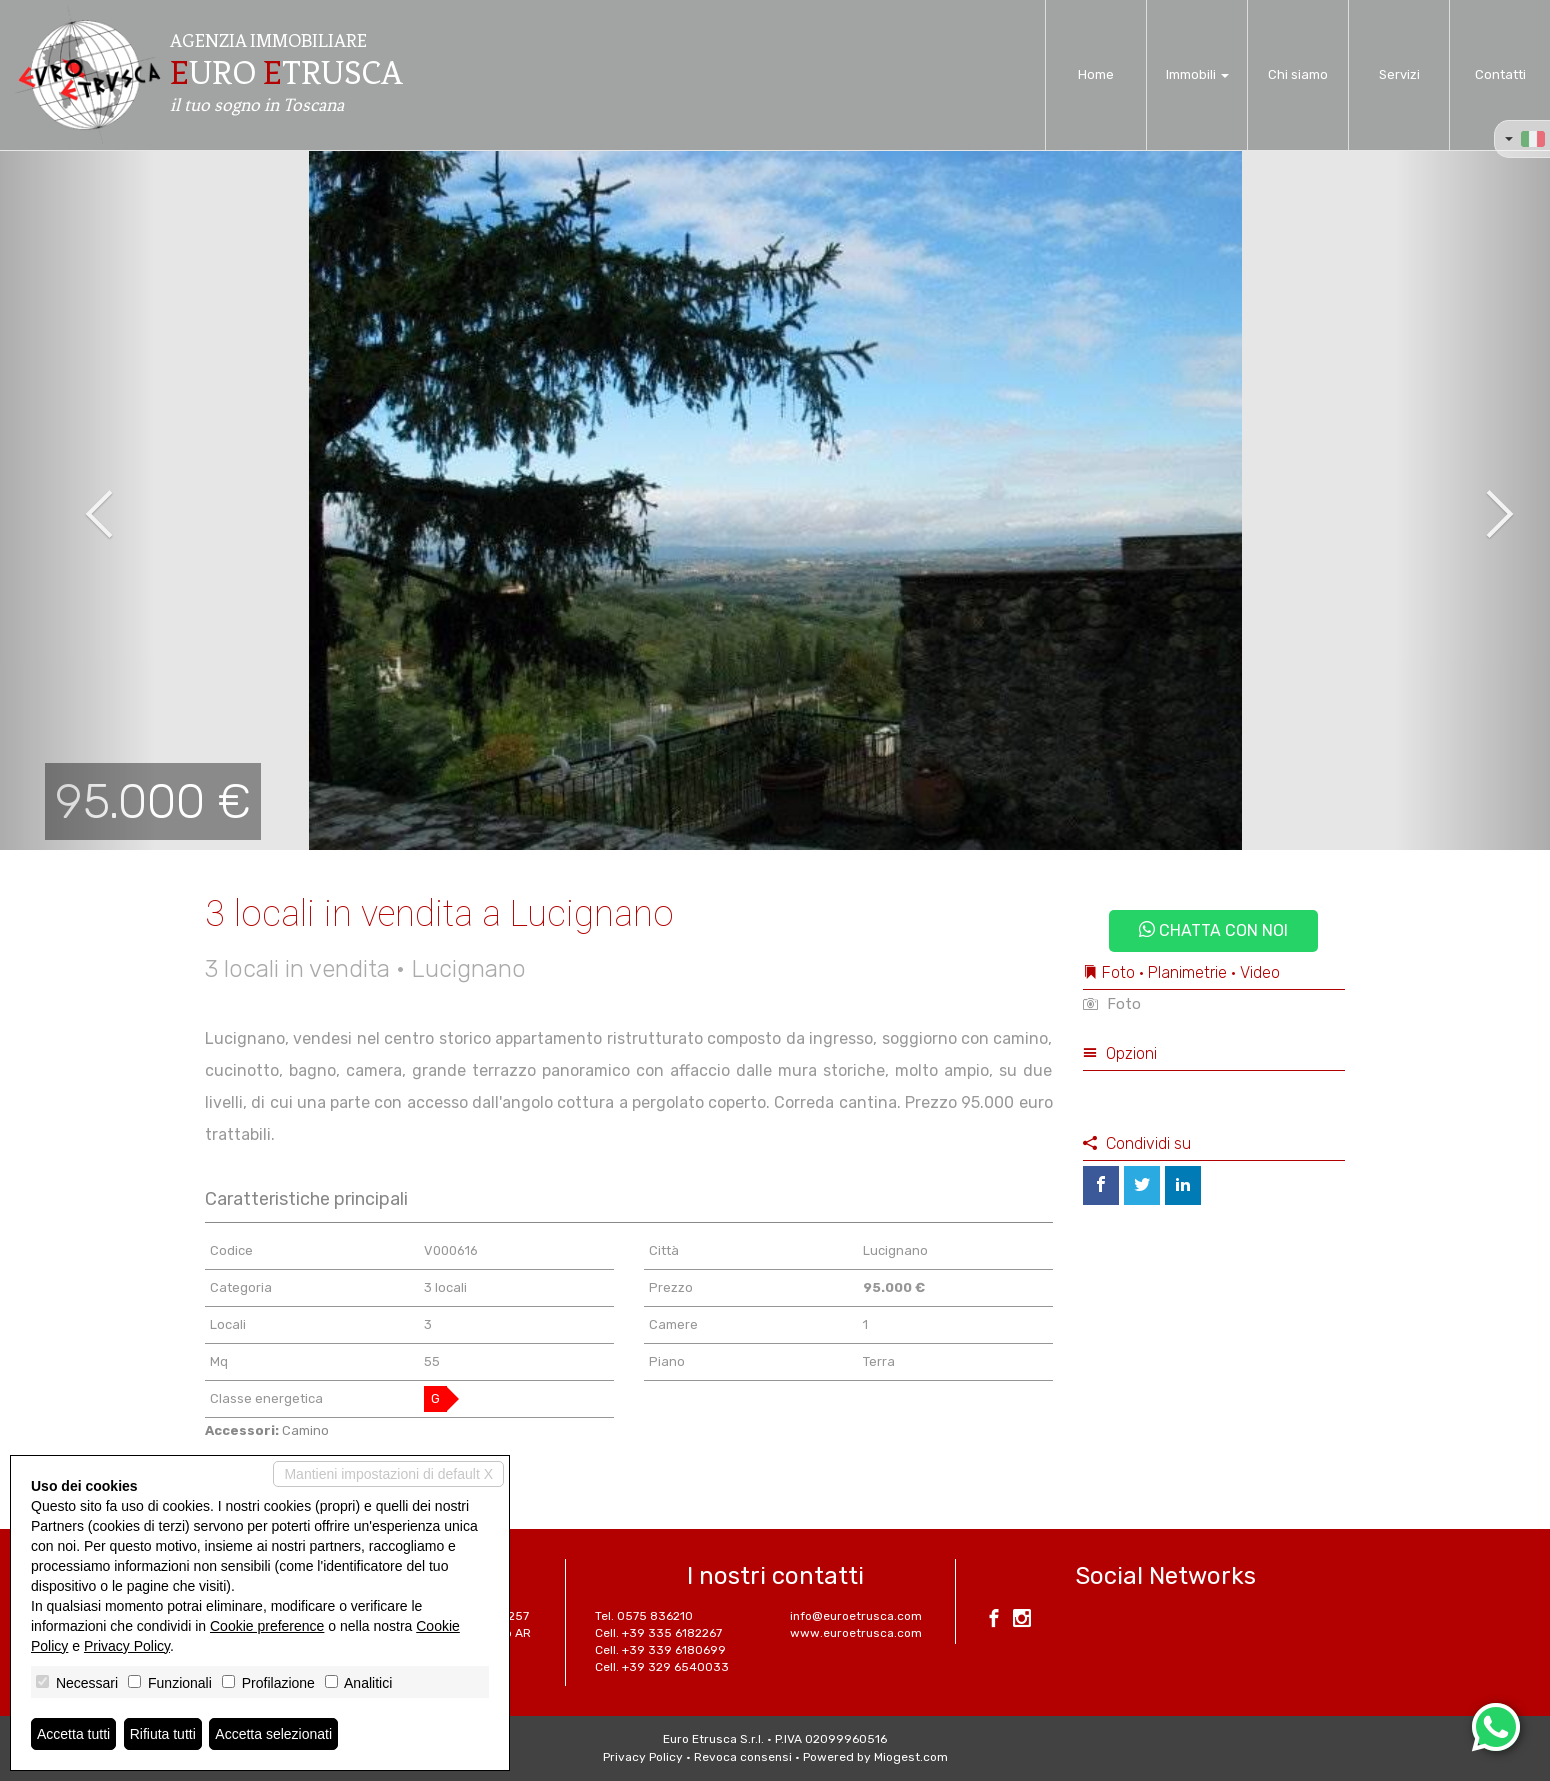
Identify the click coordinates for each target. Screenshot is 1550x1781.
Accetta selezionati (273, 1734)
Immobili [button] (1197, 74)
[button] (77, 500)
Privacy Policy (643, 1757)
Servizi (1399, 74)
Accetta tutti (73, 1734)
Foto (1112, 1004)
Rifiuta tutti (163, 1734)
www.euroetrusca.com (856, 1633)
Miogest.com (911, 1757)
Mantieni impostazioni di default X (388, 1474)
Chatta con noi (1213, 930)
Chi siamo (1298, 74)
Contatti (1500, 74)
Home (1096, 74)
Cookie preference (267, 1626)
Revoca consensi (743, 1757)
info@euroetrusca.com (856, 1616)
